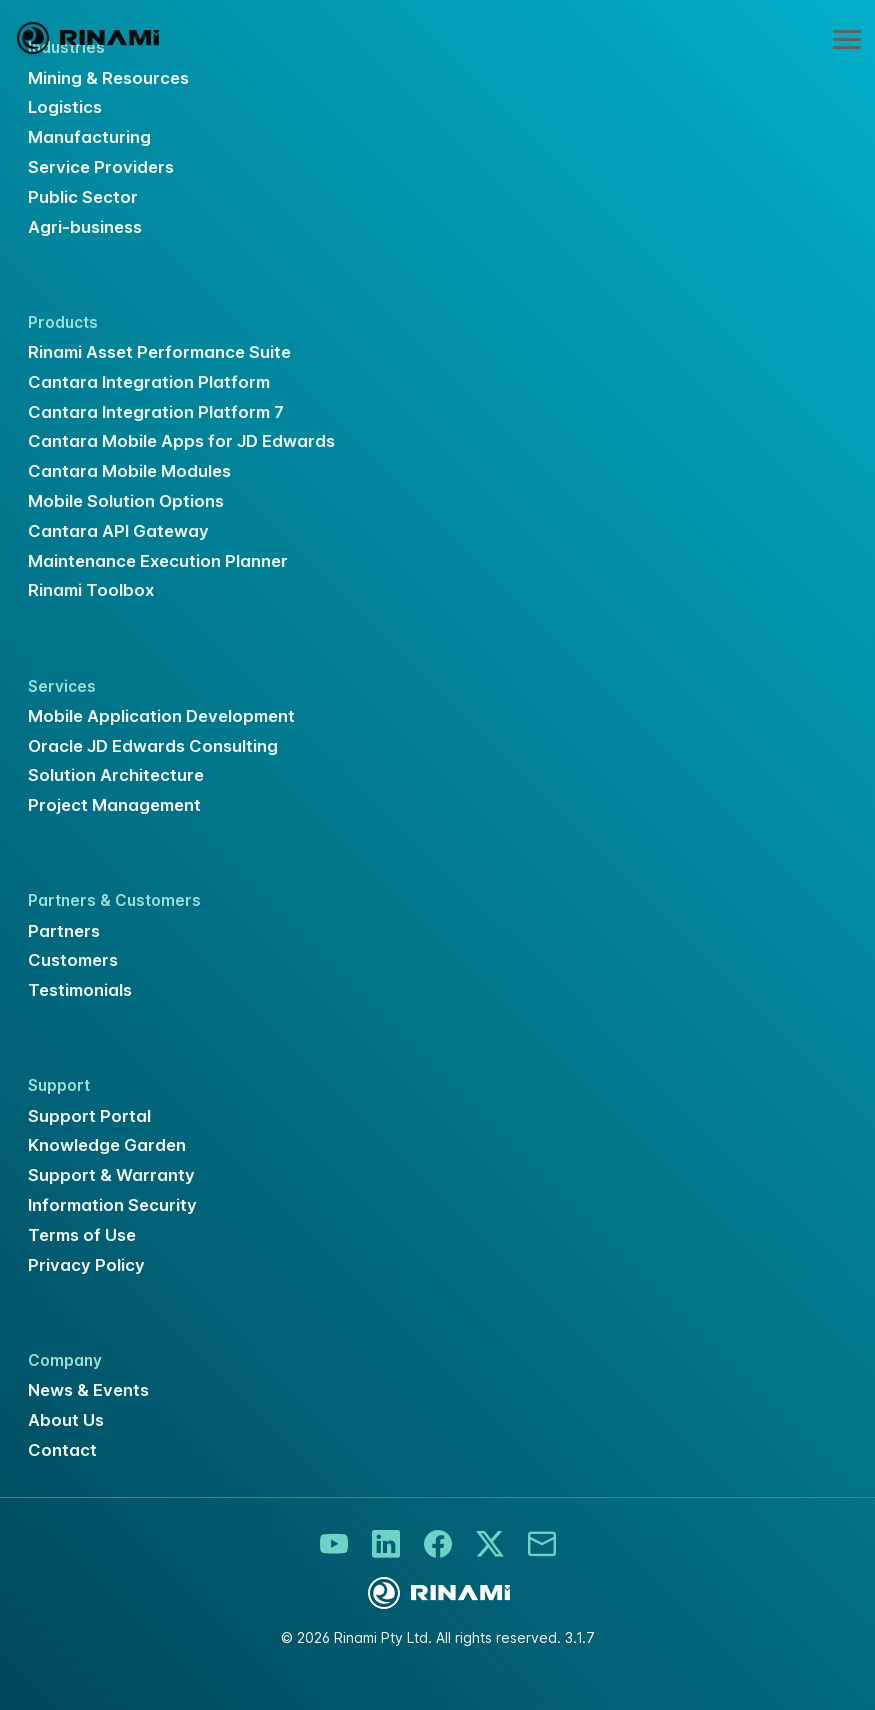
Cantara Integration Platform (149, 382)
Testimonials (80, 990)
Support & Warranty (111, 1175)
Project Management (114, 805)
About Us (66, 1420)
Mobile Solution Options (126, 501)
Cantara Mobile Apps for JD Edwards (181, 441)
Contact (62, 1450)
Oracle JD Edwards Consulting (153, 746)
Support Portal (89, 1116)
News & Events (88, 1390)
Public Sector (83, 197)
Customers (73, 960)
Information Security (112, 1205)
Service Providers (101, 167)
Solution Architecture (116, 775)
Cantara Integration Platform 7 (156, 412)
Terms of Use (82, 1235)
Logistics (65, 107)
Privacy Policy (86, 1265)
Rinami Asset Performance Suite (159, 352)
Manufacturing (89, 137)
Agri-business (85, 227)
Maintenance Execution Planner (158, 561)
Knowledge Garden (107, 1145)
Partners (64, 931)
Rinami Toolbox (91, 590)
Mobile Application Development (161, 716)
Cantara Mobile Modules (129, 471)
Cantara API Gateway (118, 531)
